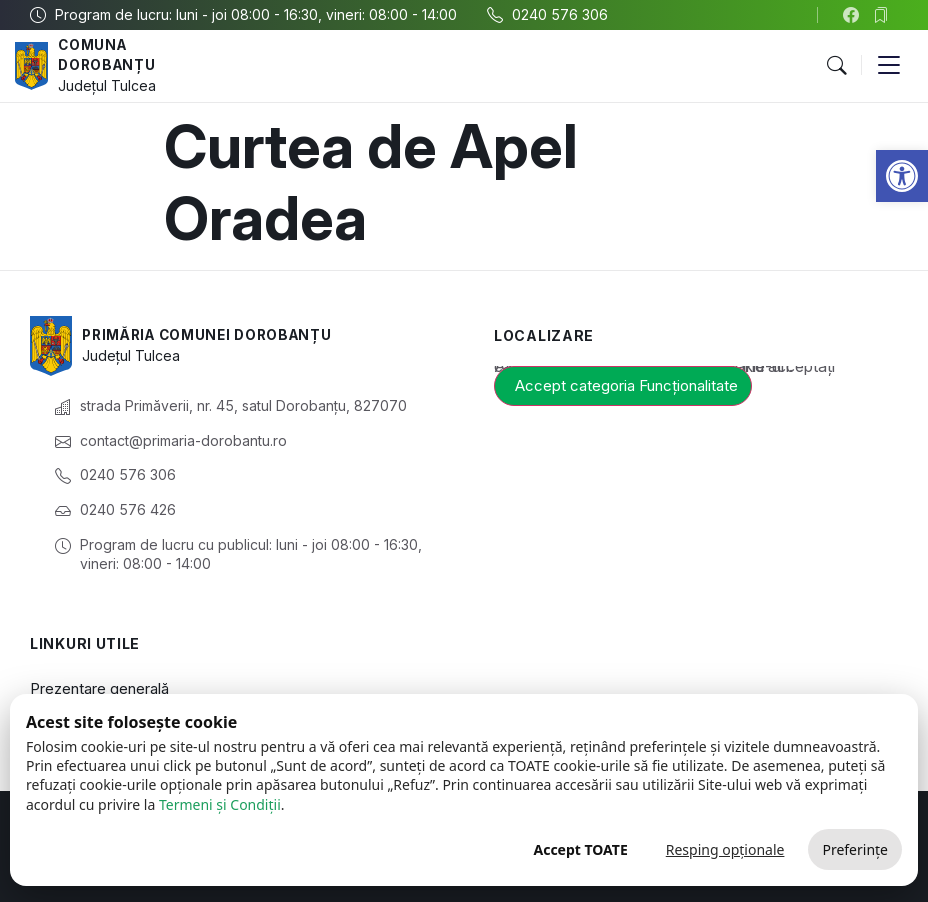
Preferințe (855, 849)
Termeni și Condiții (220, 804)
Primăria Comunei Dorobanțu (212, 334)
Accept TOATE (580, 849)
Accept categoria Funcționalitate (626, 385)
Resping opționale (725, 849)
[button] (902, 176)
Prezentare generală (99, 688)
